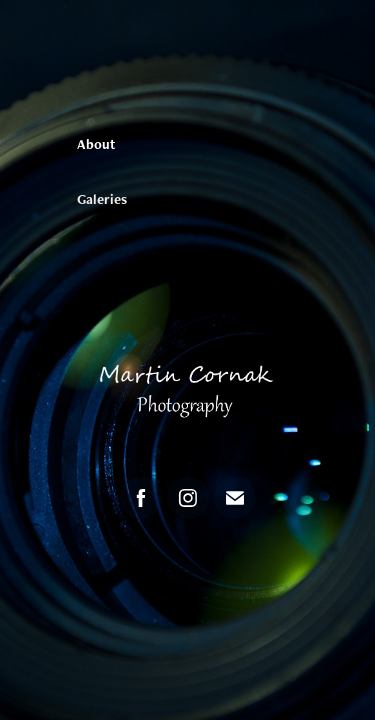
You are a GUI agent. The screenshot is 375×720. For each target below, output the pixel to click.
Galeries (102, 199)
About (96, 144)
